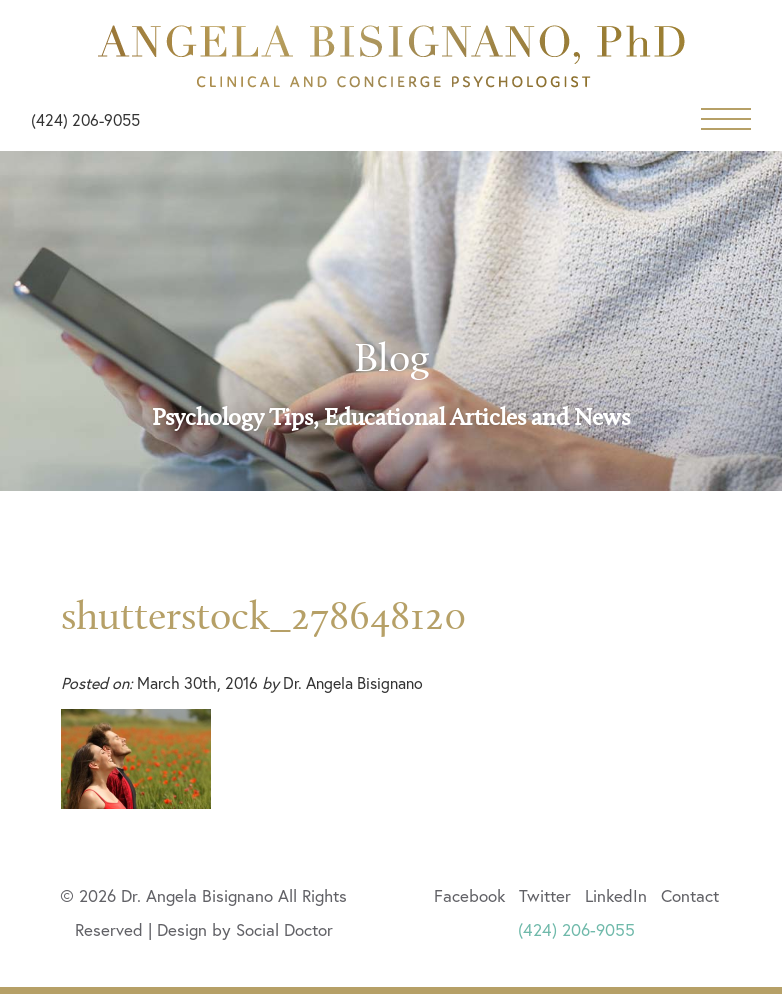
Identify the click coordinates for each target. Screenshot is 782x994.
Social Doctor (284, 929)
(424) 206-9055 (85, 119)
